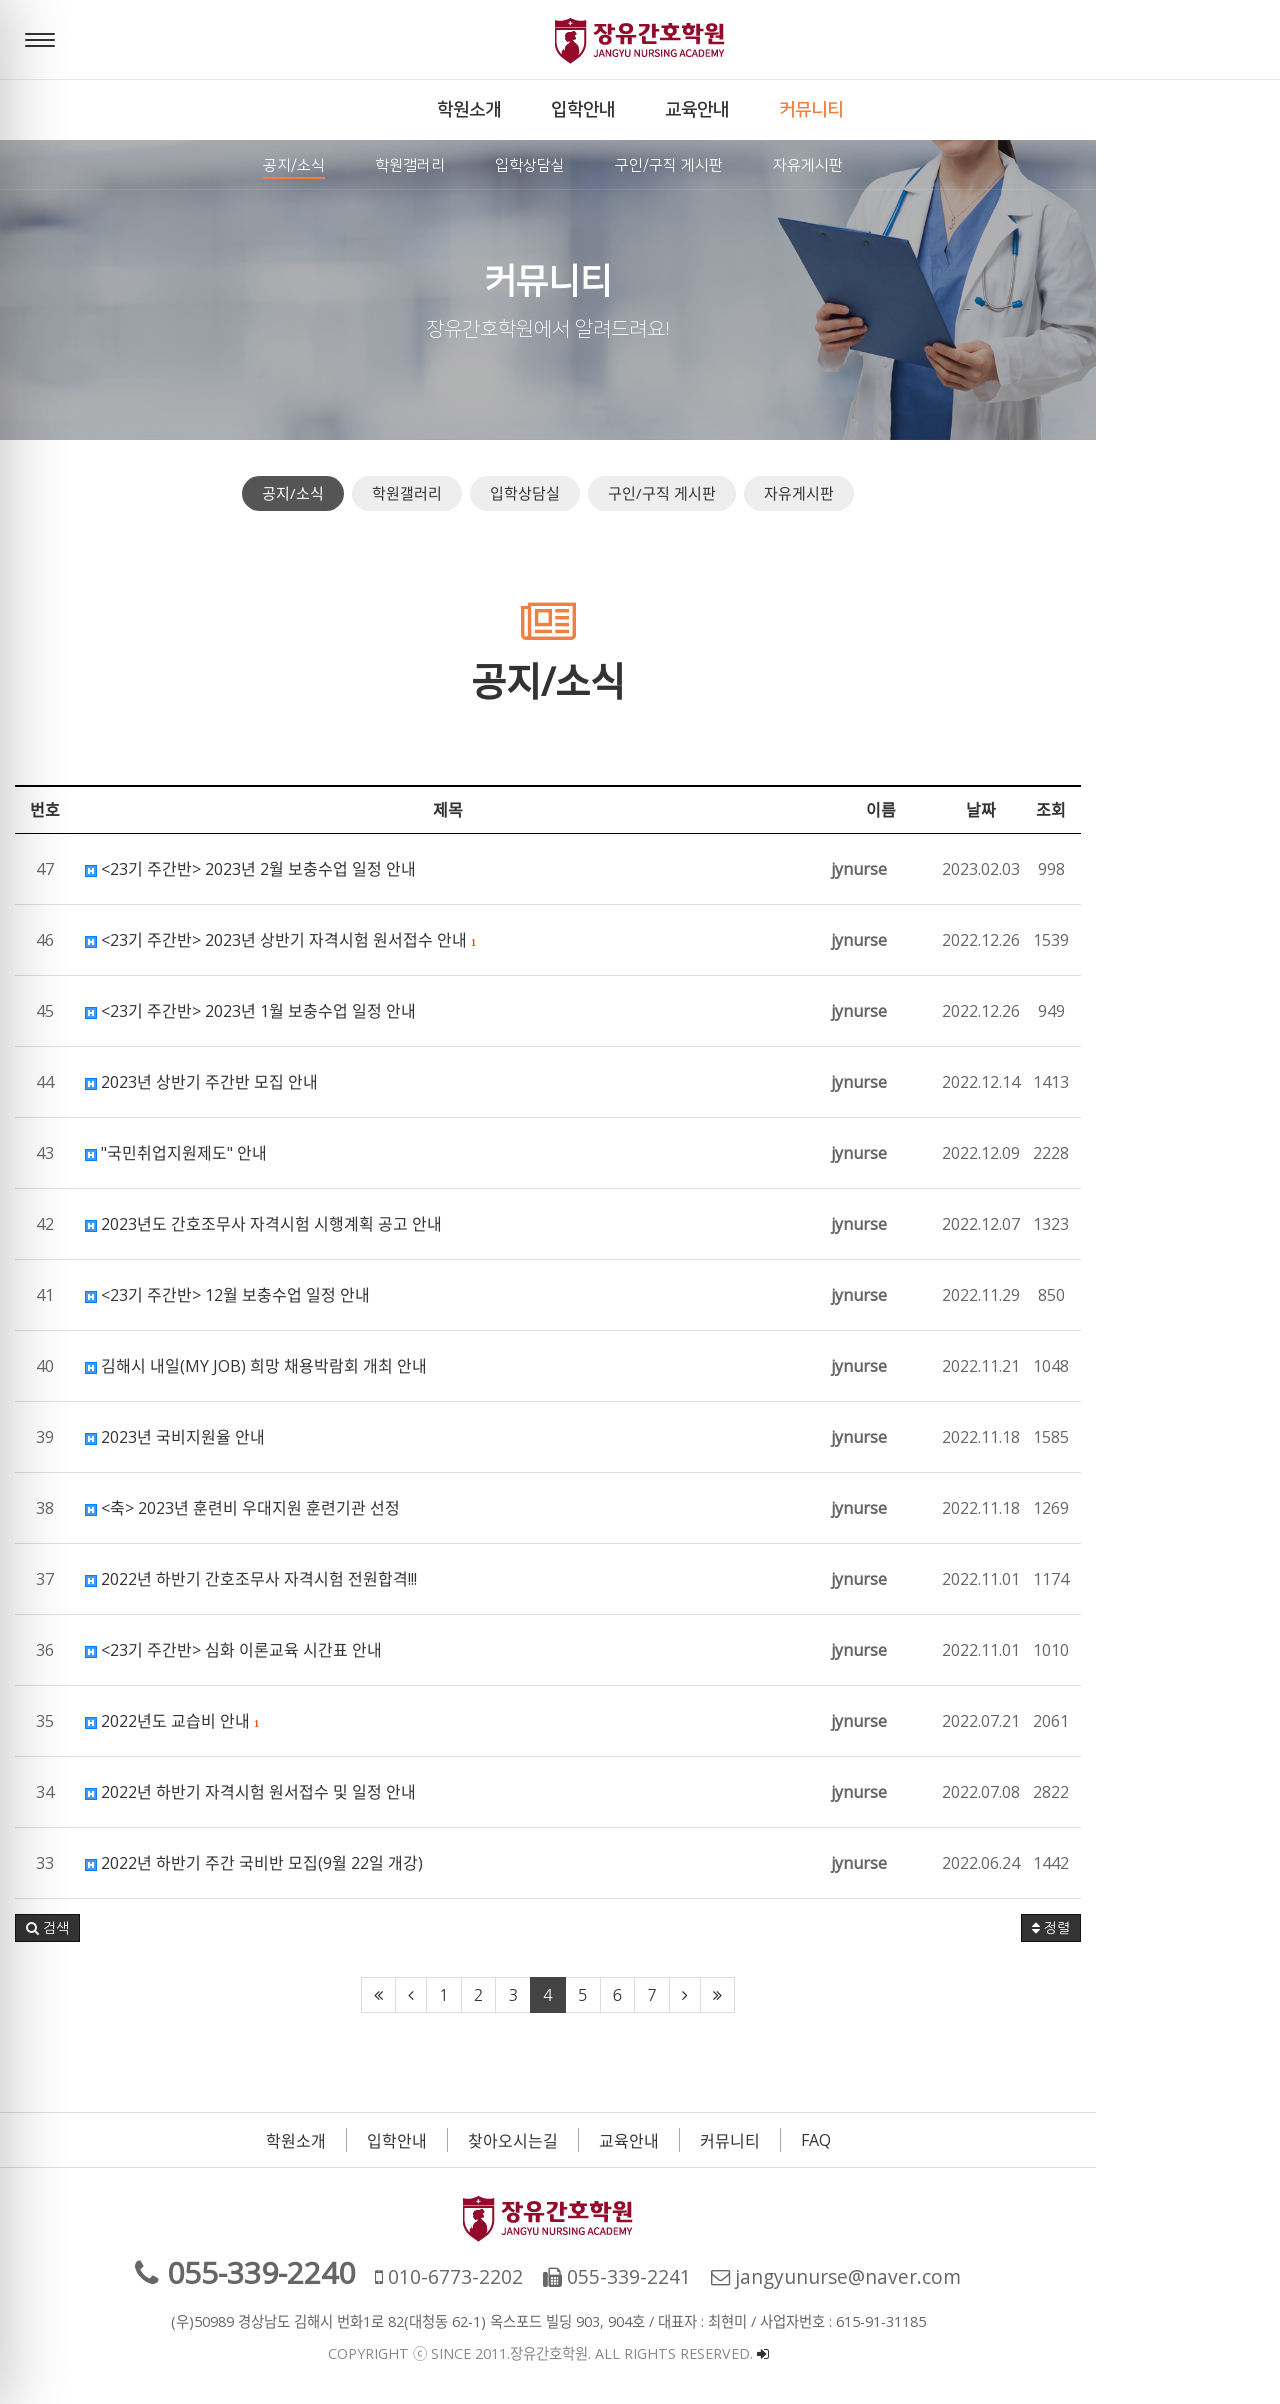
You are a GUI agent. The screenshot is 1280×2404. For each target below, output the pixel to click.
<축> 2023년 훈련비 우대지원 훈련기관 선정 (242, 1508)
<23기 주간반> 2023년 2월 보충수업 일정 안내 (250, 869)
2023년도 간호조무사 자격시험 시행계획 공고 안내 (263, 1224)
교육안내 (721, 2141)
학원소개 (388, 2141)
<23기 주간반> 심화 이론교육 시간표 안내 (233, 1650)
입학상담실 (617, 493)
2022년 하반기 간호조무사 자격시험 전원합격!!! (251, 1579)
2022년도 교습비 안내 (172, 1721)
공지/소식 (385, 493)
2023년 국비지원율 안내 (175, 1437)
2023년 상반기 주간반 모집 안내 (201, 1082)
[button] (47, 1928)
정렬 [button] (1235, 1928)
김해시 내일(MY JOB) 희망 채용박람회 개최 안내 (256, 1366)
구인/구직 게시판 (754, 493)
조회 (1235, 810)
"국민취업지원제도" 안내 (176, 1153)
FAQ (908, 2140)
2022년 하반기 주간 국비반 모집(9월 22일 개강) (254, 1863)
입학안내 (489, 2141)
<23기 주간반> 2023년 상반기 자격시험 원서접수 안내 (280, 940)
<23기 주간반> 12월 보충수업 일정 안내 (227, 1295)
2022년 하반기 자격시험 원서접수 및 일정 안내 (250, 1792)
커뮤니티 (822, 2141)
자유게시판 (891, 493)
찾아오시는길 (605, 2141)
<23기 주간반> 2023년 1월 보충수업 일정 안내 (250, 1011)
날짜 (1165, 810)
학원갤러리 (499, 493)
